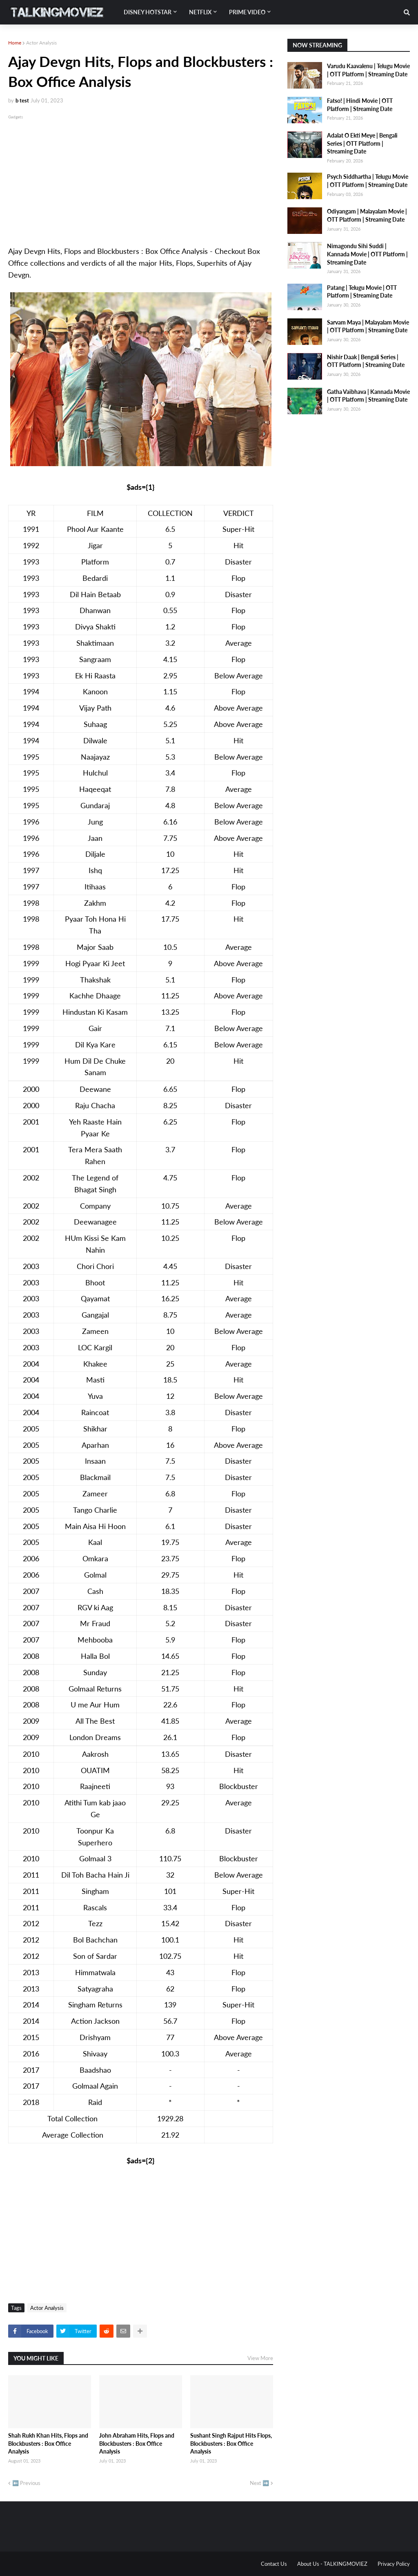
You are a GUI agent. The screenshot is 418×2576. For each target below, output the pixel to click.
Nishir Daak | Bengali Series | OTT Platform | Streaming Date (366, 361)
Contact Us (274, 2563)
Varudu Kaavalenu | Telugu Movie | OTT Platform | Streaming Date (368, 70)
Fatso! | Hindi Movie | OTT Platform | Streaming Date (360, 104)
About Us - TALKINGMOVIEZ (332, 2563)
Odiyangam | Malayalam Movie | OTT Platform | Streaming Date (367, 215)
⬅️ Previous (26, 2483)
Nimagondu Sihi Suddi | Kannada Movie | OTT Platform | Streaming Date (367, 253)
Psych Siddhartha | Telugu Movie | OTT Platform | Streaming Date (367, 180)
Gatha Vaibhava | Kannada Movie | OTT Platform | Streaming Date (368, 395)
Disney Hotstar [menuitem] (147, 12)
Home (14, 43)
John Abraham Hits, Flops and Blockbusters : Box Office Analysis (136, 2443)
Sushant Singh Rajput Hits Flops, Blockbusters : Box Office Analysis (231, 2443)
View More (260, 2358)
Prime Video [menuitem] (247, 12)
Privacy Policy (394, 2563)
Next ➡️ (259, 2483)
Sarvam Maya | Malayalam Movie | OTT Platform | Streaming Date (368, 326)
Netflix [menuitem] (200, 12)
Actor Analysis (41, 43)
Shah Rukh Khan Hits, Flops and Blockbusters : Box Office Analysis (48, 2443)
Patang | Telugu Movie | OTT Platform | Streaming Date (362, 291)
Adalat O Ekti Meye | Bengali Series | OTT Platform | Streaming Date (362, 143)
